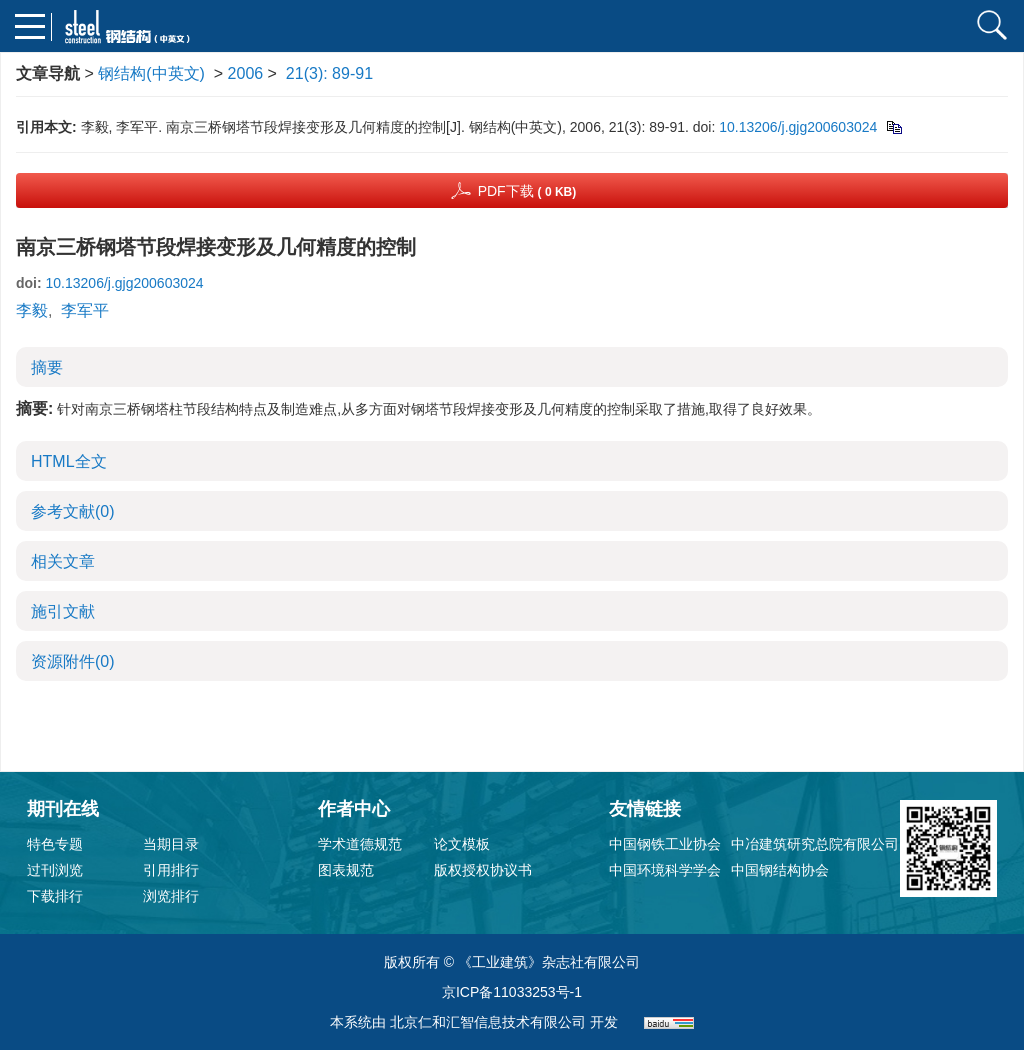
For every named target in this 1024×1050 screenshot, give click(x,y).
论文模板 (462, 844)
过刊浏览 (55, 870)
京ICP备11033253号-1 (512, 992)
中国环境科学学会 (665, 870)
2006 (246, 73)
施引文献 (63, 611)
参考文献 (73, 511)
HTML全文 (69, 461)
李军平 (85, 310)
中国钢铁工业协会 (665, 844)
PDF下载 (527, 191)
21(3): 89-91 (329, 73)
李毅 (32, 310)
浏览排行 (171, 896)
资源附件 (73, 661)
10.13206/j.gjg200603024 (798, 127)
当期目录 (171, 844)
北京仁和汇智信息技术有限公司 (488, 1022)
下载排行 (55, 896)
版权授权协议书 (483, 870)
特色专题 (55, 844)
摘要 (47, 367)
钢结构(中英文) (151, 73)
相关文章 (63, 561)
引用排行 (171, 870)
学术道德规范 (360, 844)
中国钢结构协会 (780, 870)
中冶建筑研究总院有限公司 (815, 844)
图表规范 (346, 870)
